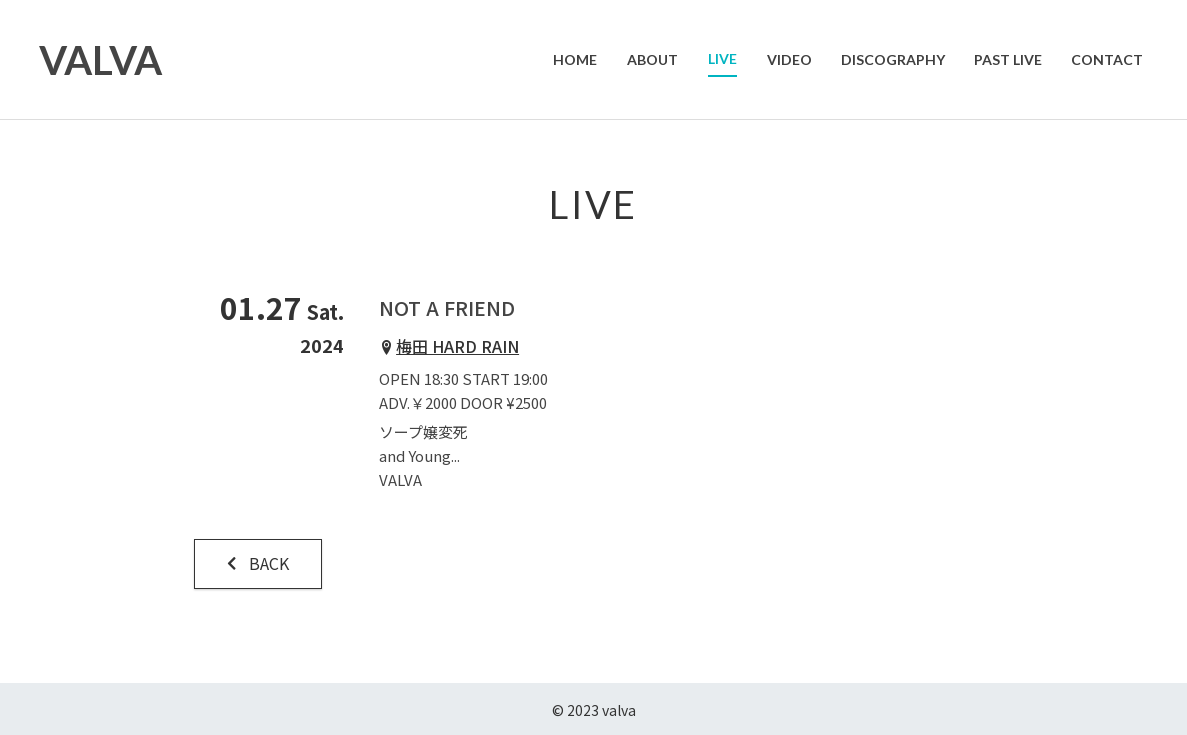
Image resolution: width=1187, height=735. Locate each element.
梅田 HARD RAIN (457, 346)
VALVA (101, 60)
